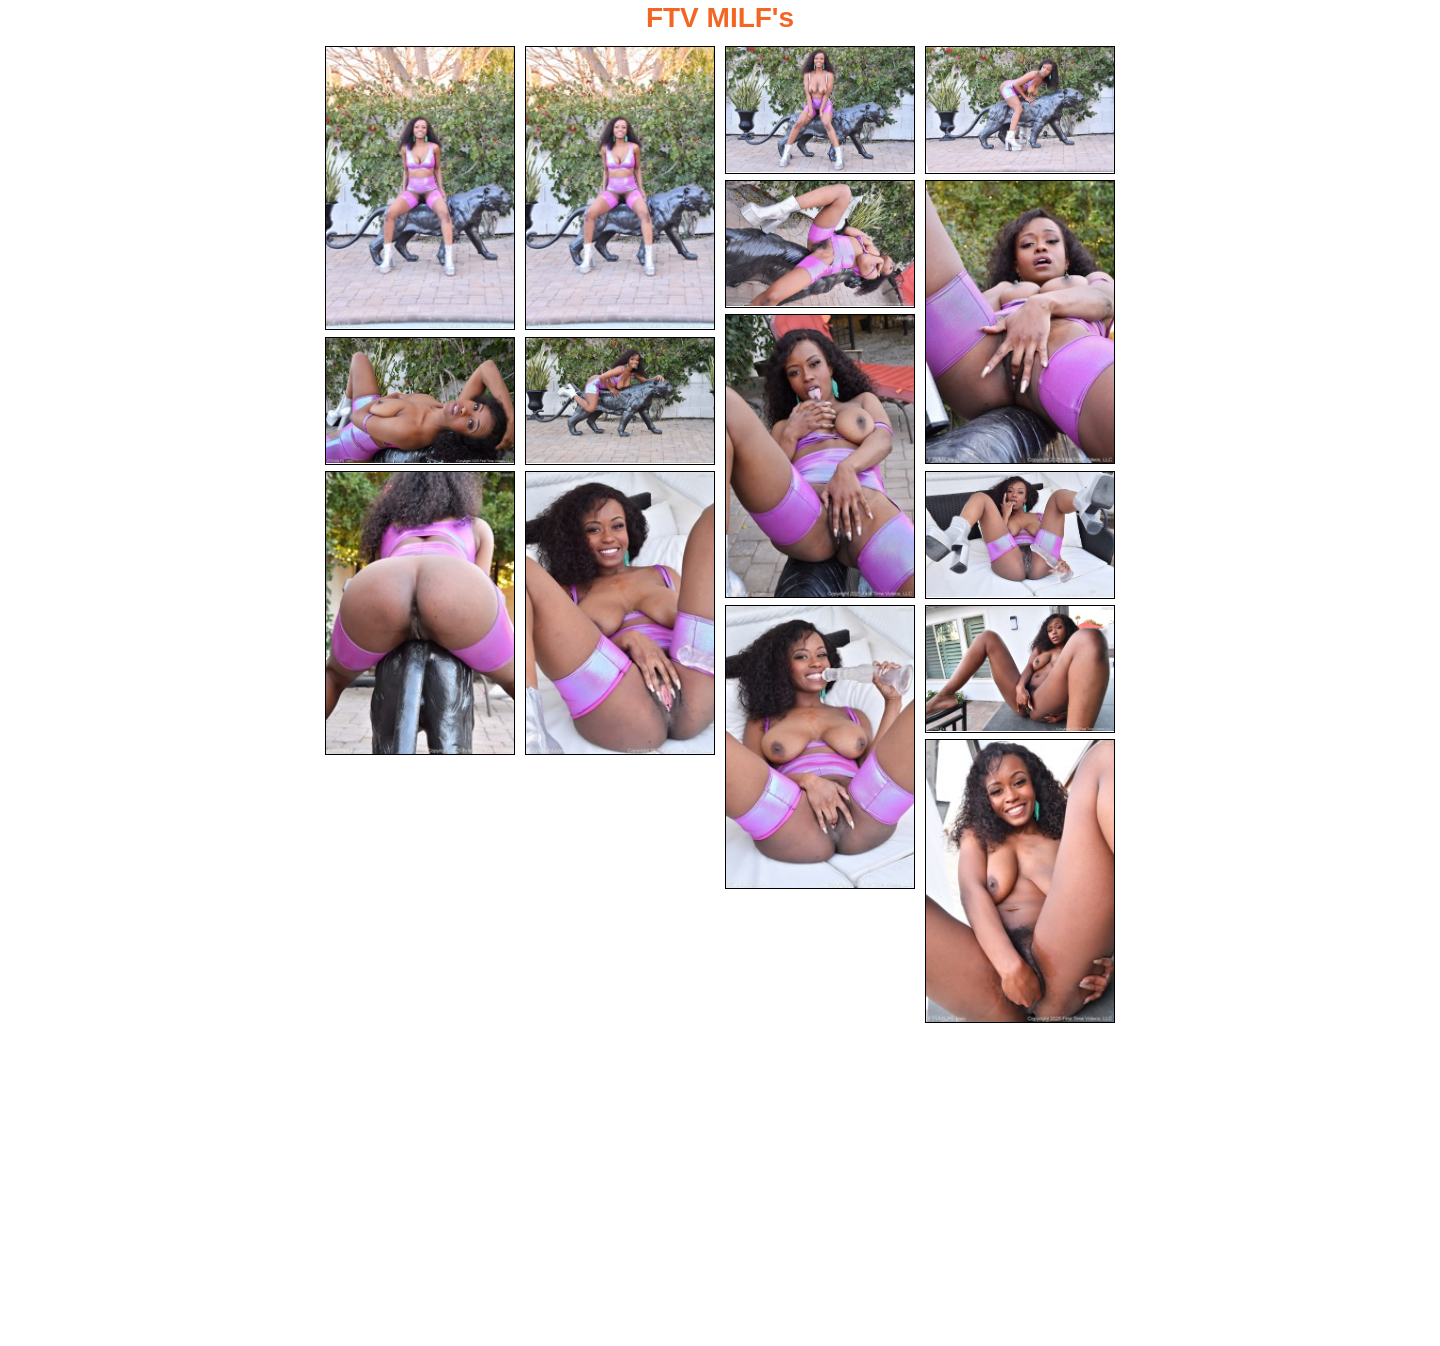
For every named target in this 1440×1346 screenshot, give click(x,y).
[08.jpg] (420, 401)
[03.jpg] (820, 110)
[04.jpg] (1020, 110)
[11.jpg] (620, 613)
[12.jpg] (1020, 535)
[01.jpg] (420, 188)
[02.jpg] (620, 188)
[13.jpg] (820, 747)
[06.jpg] (1020, 322)
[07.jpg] (820, 456)
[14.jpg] (1020, 669)
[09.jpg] (620, 401)
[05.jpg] (820, 244)
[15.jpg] (1020, 881)
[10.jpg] (420, 613)
